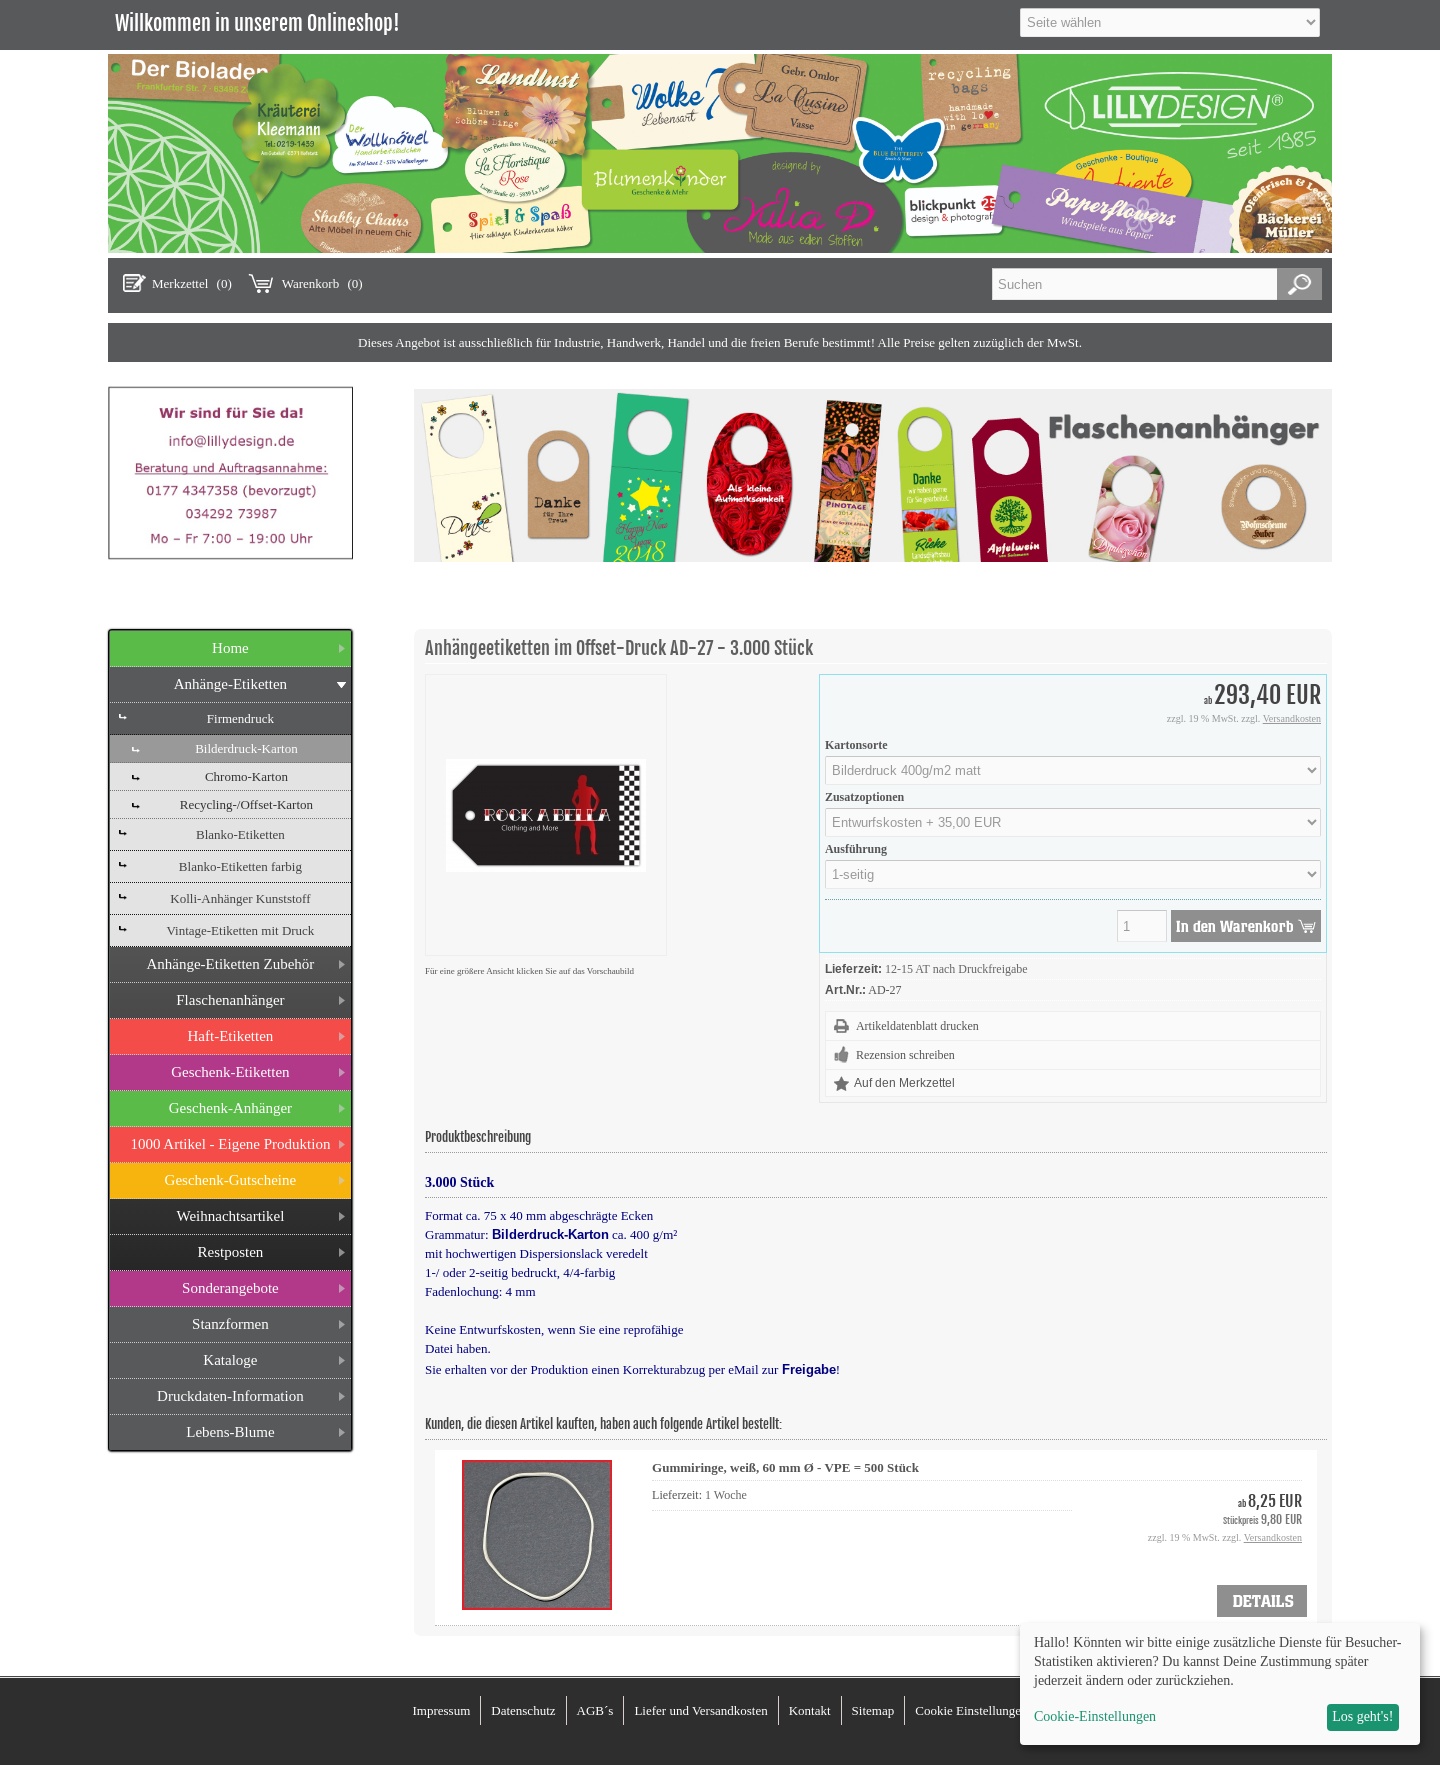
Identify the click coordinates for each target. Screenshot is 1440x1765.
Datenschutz (523, 1710)
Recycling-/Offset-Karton (246, 804)
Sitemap (873, 1710)
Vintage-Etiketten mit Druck (240, 930)
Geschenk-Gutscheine (231, 1180)
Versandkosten (1292, 718)
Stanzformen (230, 1324)
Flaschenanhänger (230, 1000)
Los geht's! (1362, 1716)
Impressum (441, 1710)
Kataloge (230, 1360)
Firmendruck (240, 718)
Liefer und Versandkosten (700, 1710)
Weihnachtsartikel (230, 1216)
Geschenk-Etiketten (230, 1072)
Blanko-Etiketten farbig (240, 866)
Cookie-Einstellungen (1095, 1716)
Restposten (230, 1252)
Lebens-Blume (230, 1432)
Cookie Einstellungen (971, 1710)
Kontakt (810, 1710)
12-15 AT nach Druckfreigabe (956, 969)
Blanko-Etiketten (240, 834)
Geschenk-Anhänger (230, 1108)
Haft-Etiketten (231, 1036)
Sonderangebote (230, 1288)
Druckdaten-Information (230, 1396)
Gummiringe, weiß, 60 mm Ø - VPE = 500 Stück (785, 1467)
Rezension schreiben (905, 1055)
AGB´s (595, 1710)
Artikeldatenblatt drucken (917, 1026)
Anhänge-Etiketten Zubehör (230, 964)
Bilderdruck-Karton (246, 748)
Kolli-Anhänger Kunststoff (240, 898)
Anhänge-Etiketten (230, 684)
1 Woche (726, 1495)
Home (230, 648)
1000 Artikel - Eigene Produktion (230, 1144)
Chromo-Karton (246, 776)
